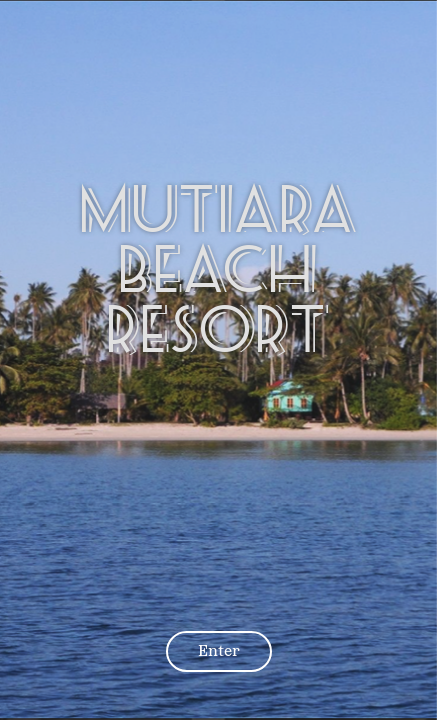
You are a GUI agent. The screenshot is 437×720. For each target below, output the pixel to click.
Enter (219, 650)
